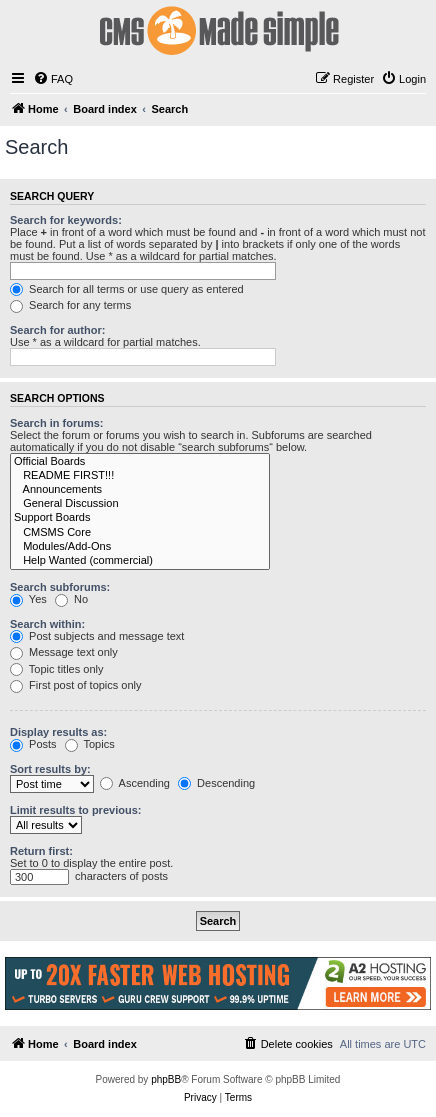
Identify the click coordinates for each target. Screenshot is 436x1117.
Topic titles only (56, 669)
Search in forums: (57, 423)
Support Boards (140, 518)
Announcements (140, 490)
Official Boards (140, 462)
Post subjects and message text (97, 636)
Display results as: (58, 732)
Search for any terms (70, 305)
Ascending (135, 783)
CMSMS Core (140, 533)
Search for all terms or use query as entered (127, 289)
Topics (90, 744)
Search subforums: (60, 587)
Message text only (64, 652)
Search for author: (57, 330)
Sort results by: (50, 769)
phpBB (166, 1079)
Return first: (41, 851)
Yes (28, 599)
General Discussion (140, 504)
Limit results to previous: (75, 810)
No (71, 599)
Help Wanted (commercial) (140, 561)
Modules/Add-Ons (140, 547)
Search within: (47, 624)
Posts (33, 744)
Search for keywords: (66, 220)
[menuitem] (53, 79)
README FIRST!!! (140, 476)
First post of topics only (76, 685)
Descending (216, 783)
